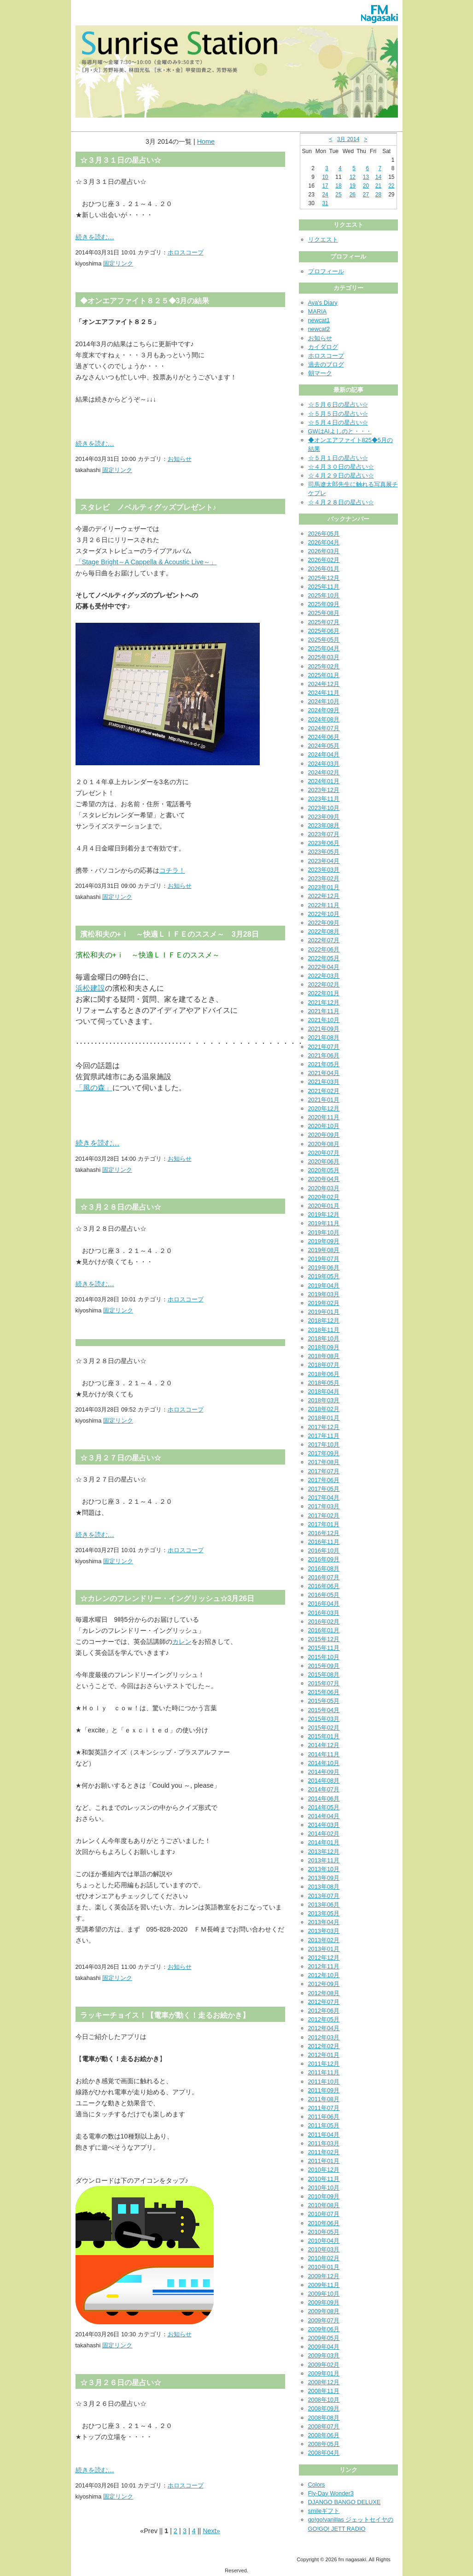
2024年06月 (324, 736)
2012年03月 (324, 2037)
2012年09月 (324, 1983)
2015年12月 (324, 1639)
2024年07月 (324, 728)
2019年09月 (324, 1241)
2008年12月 (324, 2382)
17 (325, 186)
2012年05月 (324, 2019)
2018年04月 (324, 1391)
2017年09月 (324, 1453)
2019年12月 (324, 1214)
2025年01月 (324, 675)
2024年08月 (324, 719)
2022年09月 (324, 922)
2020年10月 (324, 1126)
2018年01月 (324, 1417)
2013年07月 (324, 1895)
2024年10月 (324, 701)
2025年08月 (324, 612)
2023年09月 (324, 816)
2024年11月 (324, 692)
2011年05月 (324, 2125)
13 (366, 177)
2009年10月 (324, 2293)
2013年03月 (324, 1930)
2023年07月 (324, 834)
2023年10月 (324, 807)
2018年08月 (324, 1356)
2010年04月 (324, 2240)
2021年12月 (324, 1002)
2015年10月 (324, 1657)
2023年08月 (324, 825)
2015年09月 (324, 1665)
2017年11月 (324, 1435)
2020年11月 (324, 1117)
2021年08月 (324, 1037)
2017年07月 (324, 1471)
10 (325, 177)
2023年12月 (324, 789)
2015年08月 (324, 1674)
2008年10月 (324, 2399)
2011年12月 (324, 2063)
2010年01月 (324, 2266)
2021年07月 (324, 1046)
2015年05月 (324, 1700)
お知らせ (180, 458)
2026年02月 (324, 559)
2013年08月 (324, 1886)
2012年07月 (324, 2001)
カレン (182, 1641)
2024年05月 (324, 745)
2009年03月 (324, 2355)
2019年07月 (324, 1258)
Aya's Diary (323, 302)
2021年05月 (324, 1064)
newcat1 (319, 320)
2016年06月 (324, 1586)
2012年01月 (324, 2054)
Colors (316, 2484)
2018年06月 (324, 1374)
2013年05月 (324, 1913)
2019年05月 (324, 1276)
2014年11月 (324, 1754)
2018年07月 (324, 1364)
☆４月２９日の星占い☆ (341, 475)
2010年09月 (324, 2196)
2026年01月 (324, 568)
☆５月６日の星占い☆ (338, 404)
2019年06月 (324, 1267)
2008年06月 (324, 2435)
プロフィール (326, 271)
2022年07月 (324, 940)
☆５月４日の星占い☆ (338, 422)
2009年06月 (324, 2329)
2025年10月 (324, 595)
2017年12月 (324, 1427)
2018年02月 (324, 1409)
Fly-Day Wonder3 (331, 2493)
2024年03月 (324, 763)
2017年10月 (324, 1444)
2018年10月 (324, 1338)
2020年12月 (324, 1108)
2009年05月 (324, 2337)
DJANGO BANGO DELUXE (344, 2502)
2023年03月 (324, 869)
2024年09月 (324, 710)
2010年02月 (324, 2258)
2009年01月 (324, 2373)
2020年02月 (324, 1196)
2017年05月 (324, 1488)
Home (206, 141)
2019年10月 (324, 1232)
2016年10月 (324, 1550)
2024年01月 (324, 781)
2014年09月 (324, 1771)
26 (353, 194)
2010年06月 (324, 2223)
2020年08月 (324, 1143)
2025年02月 (324, 666)
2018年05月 (324, 1382)
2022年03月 (324, 975)
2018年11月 (324, 1329)
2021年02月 (324, 1090)
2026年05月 (324, 533)
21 (378, 186)
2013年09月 (324, 1877)
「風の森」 (94, 1088)
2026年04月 (324, 542)
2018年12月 (324, 1320)
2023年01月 (324, 887)
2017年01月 (324, 1524)
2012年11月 (324, 1966)
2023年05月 (324, 851)
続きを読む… (95, 237)
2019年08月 (324, 1250)
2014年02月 (324, 1833)
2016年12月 (324, 1533)
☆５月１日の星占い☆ (338, 458)
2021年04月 (324, 1072)
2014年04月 (324, 1816)
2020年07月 (324, 1152)
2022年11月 (324, 905)
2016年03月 (324, 1612)
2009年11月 (324, 2284)
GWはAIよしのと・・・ (340, 431)
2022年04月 (324, 966)
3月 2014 (348, 139)
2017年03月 (324, 1506)
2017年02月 (324, 1515)
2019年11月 (324, 1223)
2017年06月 (324, 1480)
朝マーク (320, 373)
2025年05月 (324, 639)
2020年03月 (324, 1188)
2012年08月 (324, 1993)
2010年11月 (324, 2178)
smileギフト (324, 2510)
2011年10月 (324, 2081)
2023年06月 (324, 842)
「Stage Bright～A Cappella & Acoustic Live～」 (146, 562)
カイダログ (323, 346)
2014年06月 (324, 1798)
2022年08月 (324, 931)
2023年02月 (324, 878)
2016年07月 (324, 1577)
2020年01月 (324, 1205)
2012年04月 (324, 2028)
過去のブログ (326, 364)
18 (338, 186)
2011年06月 (324, 2116)
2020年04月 (324, 1179)
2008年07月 (324, 2426)
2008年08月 (324, 2417)
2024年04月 (324, 754)
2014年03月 (324, 1824)
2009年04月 (324, 2346)
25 (338, 194)
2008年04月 (324, 2452)
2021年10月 (324, 1019)
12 (353, 177)
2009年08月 (324, 2311)
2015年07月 (324, 1683)
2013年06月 (324, 1904)
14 (378, 177)
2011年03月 (324, 2143)
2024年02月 (324, 772)
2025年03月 (324, 657)
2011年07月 (324, 2107)
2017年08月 (324, 1462)
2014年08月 (324, 1780)
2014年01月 (324, 1842)
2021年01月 (324, 1099)
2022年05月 (324, 958)
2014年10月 (324, 1763)
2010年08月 (324, 2205)
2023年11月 (324, 798)
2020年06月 (324, 1161)
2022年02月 (324, 984)
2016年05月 (324, 1594)
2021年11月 (324, 1011)
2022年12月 (324, 895)
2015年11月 (324, 1647)
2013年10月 (324, 1869)
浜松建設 (90, 988)
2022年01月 (324, 993)
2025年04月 (324, 648)
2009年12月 (324, 2276)
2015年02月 (324, 1727)
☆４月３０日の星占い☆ (341, 466)
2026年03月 (324, 551)
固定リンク (118, 263)
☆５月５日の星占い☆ (338, 413)
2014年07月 (324, 1789)
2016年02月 (324, 1621)
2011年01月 (324, 2160)
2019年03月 (324, 1294)
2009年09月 (324, 2302)
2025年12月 (324, 577)
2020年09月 (324, 1134)
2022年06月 (324, 949)
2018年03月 (324, 1400)
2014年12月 (324, 1745)
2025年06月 (324, 630)
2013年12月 (324, 1851)
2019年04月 (324, 1285)
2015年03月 (324, 1718)
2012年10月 (324, 1975)
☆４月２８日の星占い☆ (341, 502)
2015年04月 (324, 1710)
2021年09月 (324, 1028)
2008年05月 (324, 2443)
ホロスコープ (186, 252)
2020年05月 (324, 1170)
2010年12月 (324, 2169)
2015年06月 (324, 1692)
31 (325, 203)
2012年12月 (324, 1957)
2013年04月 (324, 1922)
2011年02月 (324, 2152)
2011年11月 (324, 2072)
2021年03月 (324, 1081)
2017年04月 (324, 1497)
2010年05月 (324, 2231)
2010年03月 (324, 2249)
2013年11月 (324, 1860)
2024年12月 (324, 683)
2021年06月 (324, 1055)
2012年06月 (324, 2010)
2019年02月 (324, 1303)
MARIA (317, 311)
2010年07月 (324, 2213)
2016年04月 (324, 1603)
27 (366, 194)
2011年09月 (324, 2090)
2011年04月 (324, 2134)
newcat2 (319, 328)
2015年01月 (324, 1736)
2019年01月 (324, 1311)
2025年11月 (324, 586)
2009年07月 (324, 2320)
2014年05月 (324, 1807)
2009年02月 (324, 2364)
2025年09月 (324, 604)
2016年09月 (324, 1559)
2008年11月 (324, 2390)
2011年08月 (324, 2099)
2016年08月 (324, 1568)
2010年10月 (324, 2187)
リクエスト (323, 239)
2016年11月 (324, 1541)
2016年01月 (324, 1630)
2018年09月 (324, 1347)
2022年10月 (324, 913)
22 (391, 186)
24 (325, 194)
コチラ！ (172, 870)
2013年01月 (324, 1948)
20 (366, 186)
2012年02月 (324, 2046)
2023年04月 (324, 860)
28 (378, 194)
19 (353, 186)
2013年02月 (324, 1940)
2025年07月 (324, 622)
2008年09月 (324, 2408)
